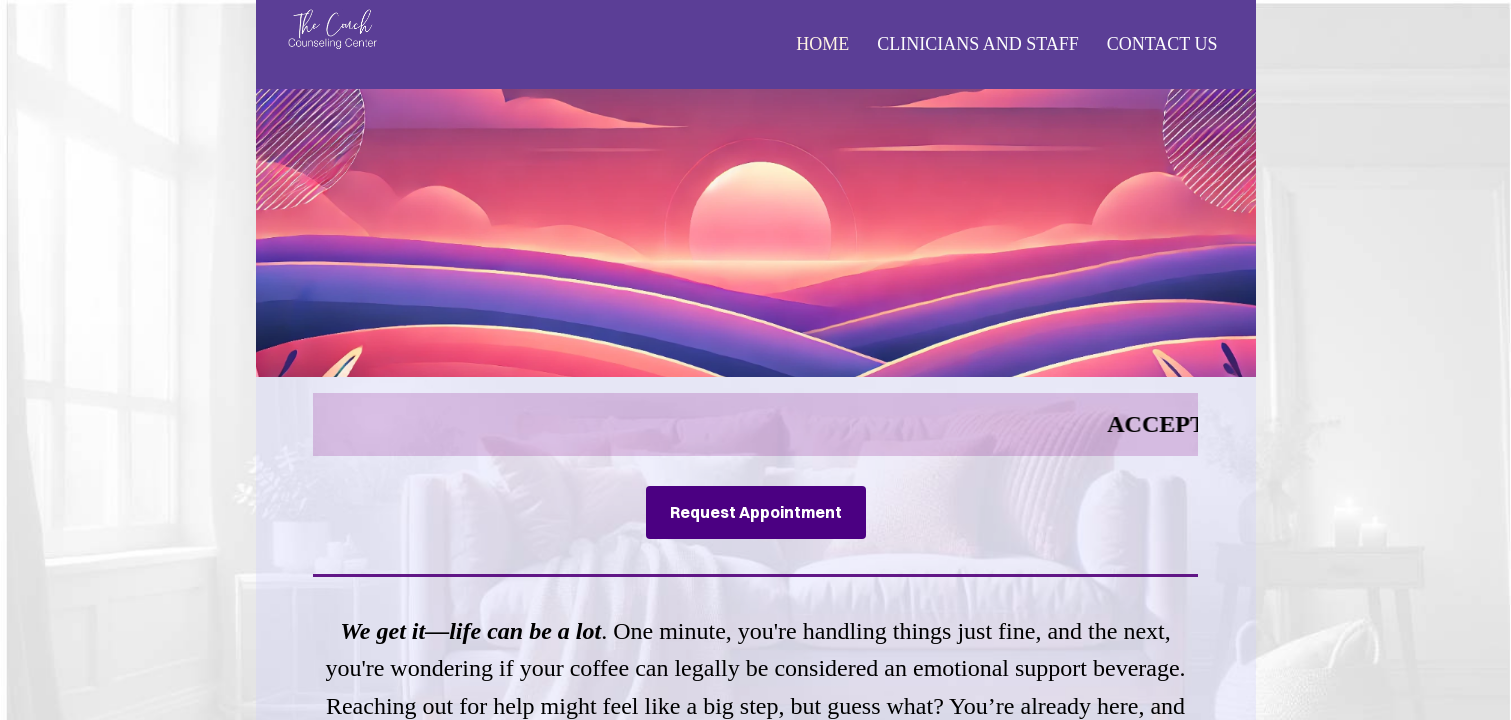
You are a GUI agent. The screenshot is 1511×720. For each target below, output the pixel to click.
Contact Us (1162, 44)
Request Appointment (756, 512)
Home (822, 44)
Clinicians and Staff (978, 44)
